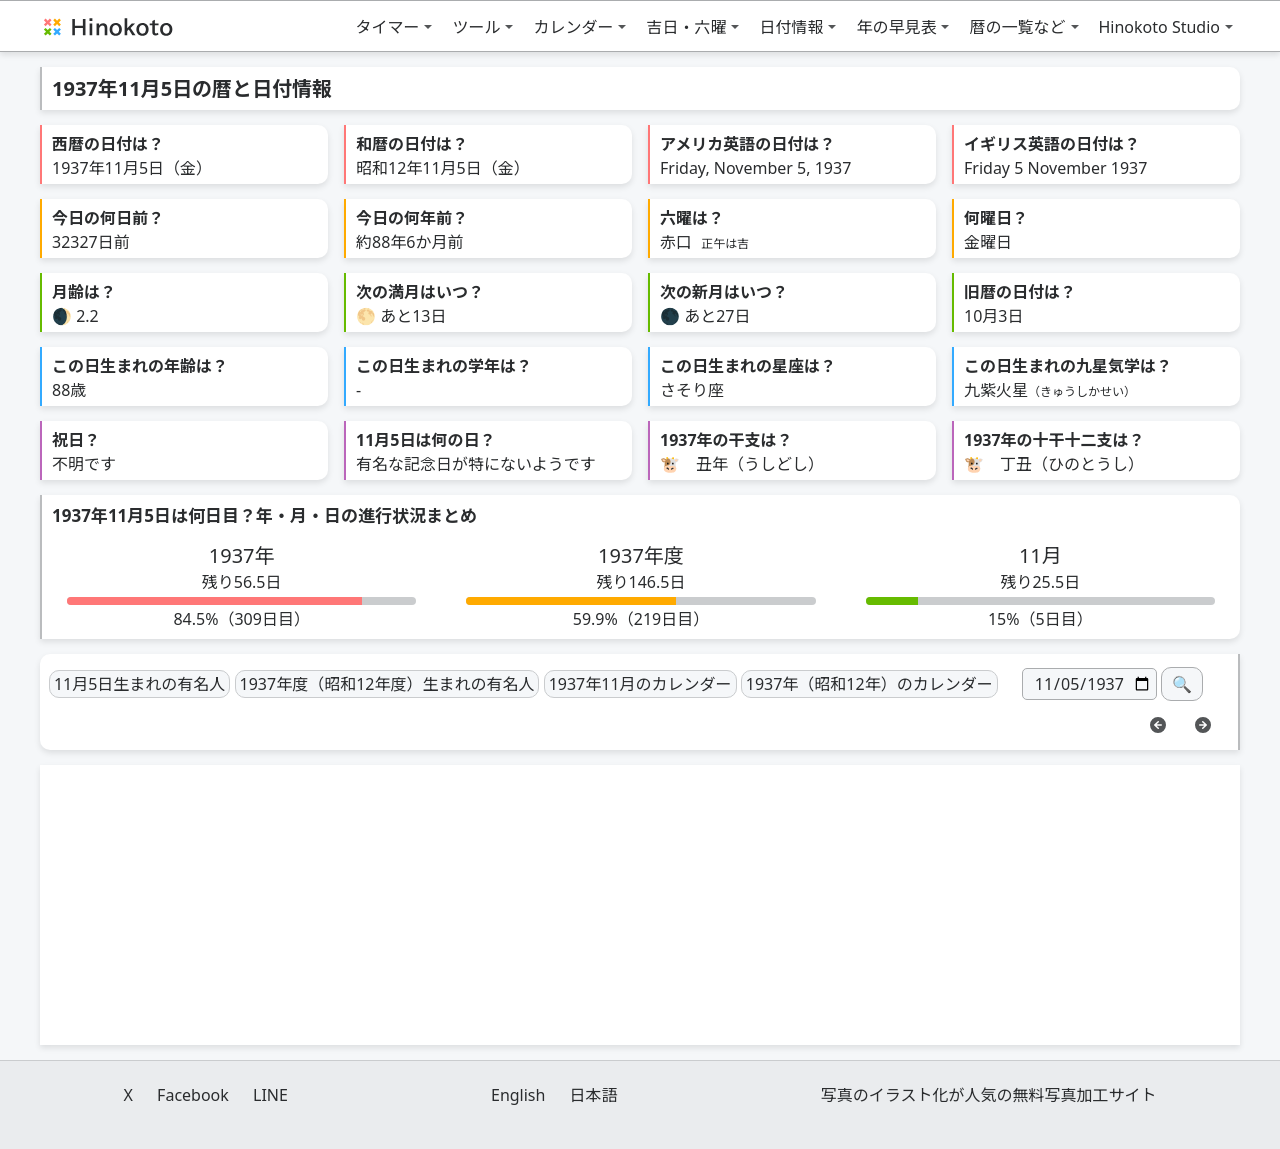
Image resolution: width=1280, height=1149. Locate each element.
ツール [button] (476, 27)
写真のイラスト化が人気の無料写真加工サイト (989, 1095)
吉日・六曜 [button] (686, 27)
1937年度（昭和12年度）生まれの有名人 (387, 684)
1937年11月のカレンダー (640, 684)
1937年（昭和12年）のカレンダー (869, 684)
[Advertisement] (640, 905)
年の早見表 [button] (896, 27)
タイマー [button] (387, 27)
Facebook (193, 1095)
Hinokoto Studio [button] (1160, 27)
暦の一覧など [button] (1017, 27)
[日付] (1089, 684)
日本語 (594, 1095)
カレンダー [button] (573, 27)
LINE (270, 1095)
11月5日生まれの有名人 (139, 684)
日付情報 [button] (791, 27)
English (518, 1095)
